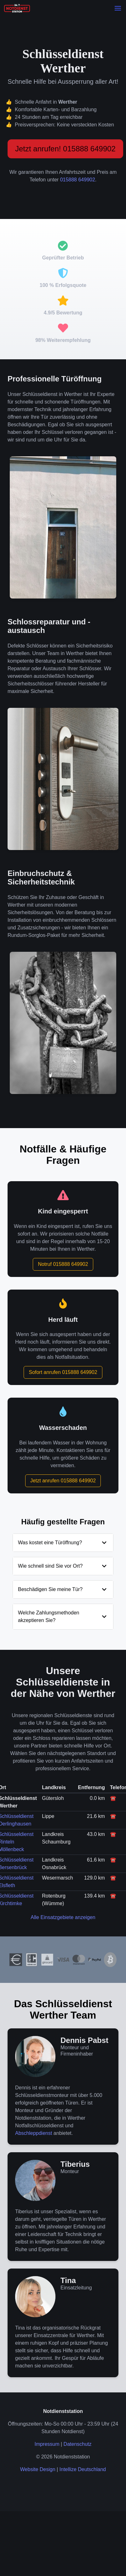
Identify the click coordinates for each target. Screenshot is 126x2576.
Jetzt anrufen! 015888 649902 (65, 148)
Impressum (46, 2444)
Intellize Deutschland (83, 2469)
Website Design (37, 2469)
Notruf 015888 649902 (63, 1264)
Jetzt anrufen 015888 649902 (63, 1480)
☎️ (113, 1798)
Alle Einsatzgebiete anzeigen (63, 1917)
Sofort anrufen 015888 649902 (63, 1372)
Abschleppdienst (33, 2133)
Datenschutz (78, 2444)
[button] (118, 8)
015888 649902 (77, 179)
